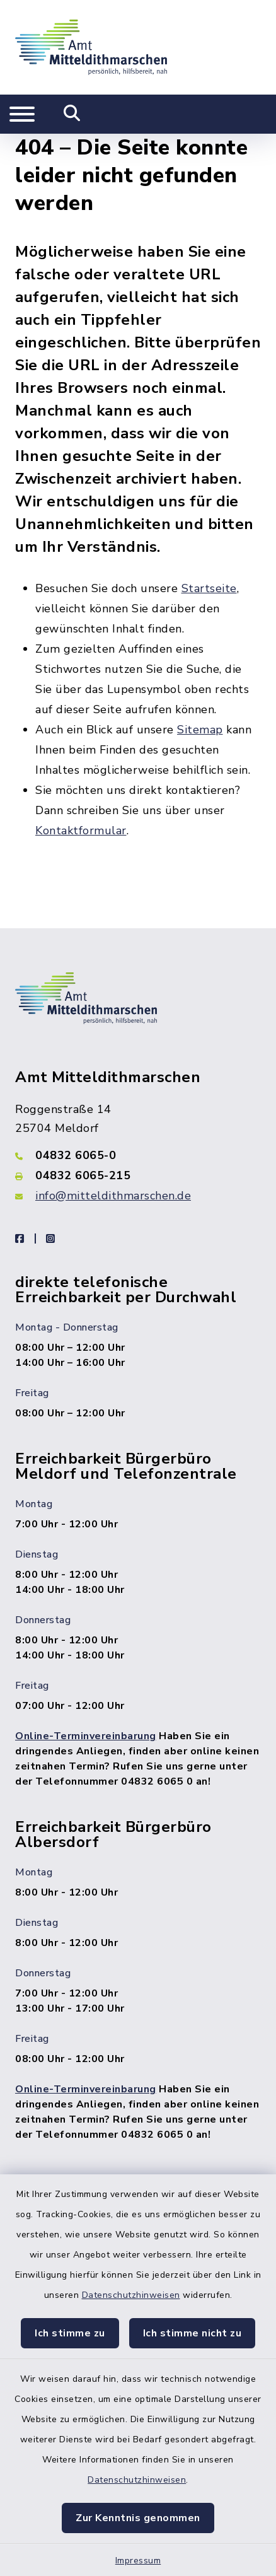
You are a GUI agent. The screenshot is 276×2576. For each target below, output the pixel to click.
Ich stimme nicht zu (192, 2333)
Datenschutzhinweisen (131, 2295)
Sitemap (200, 729)
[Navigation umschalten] (22, 114)
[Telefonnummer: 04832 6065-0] (138, 1155)
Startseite (209, 588)
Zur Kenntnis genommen (138, 2518)
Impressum (138, 2561)
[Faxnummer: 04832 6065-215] (138, 1175)
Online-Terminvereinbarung (85, 1736)
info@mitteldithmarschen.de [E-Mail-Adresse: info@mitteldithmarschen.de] (113, 1195)
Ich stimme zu (70, 2333)
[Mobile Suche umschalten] (72, 114)
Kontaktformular (81, 830)
